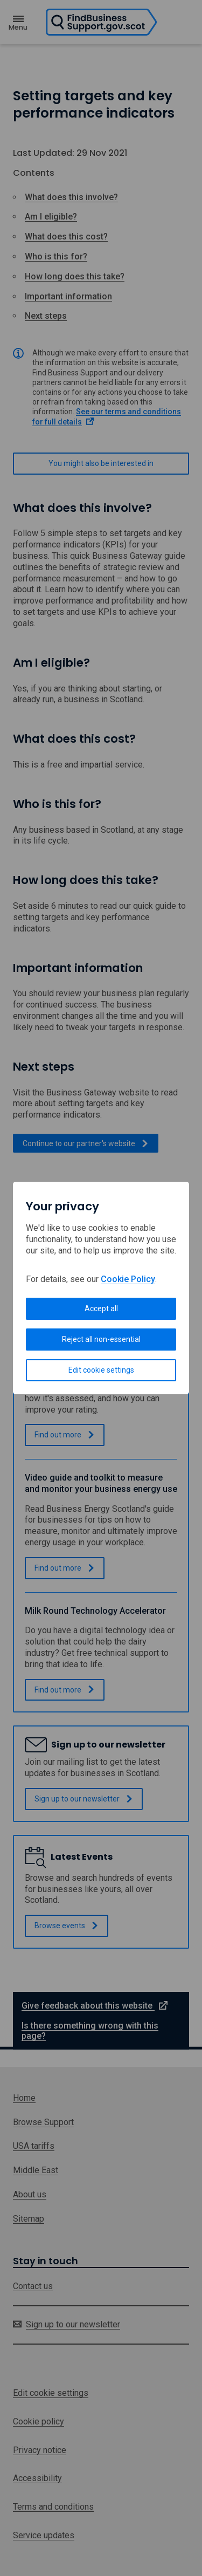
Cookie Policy (128, 1279)
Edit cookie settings (101, 1370)
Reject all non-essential (101, 1339)
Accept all (101, 1308)
